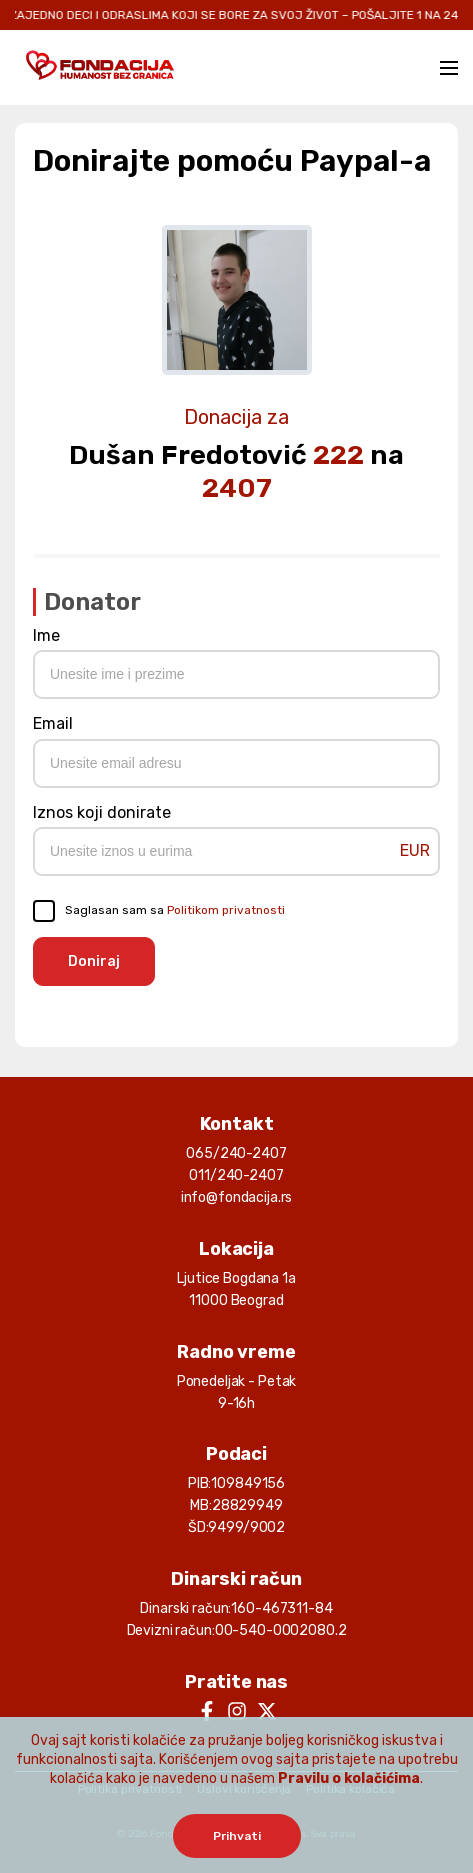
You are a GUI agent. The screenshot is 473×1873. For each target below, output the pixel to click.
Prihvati (237, 1836)
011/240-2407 (236, 1175)
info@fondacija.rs (237, 1197)
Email (53, 723)
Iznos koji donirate (102, 812)
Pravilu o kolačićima (349, 1778)
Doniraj (94, 961)
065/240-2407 (236, 1153)
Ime (46, 635)
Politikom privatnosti (226, 910)
